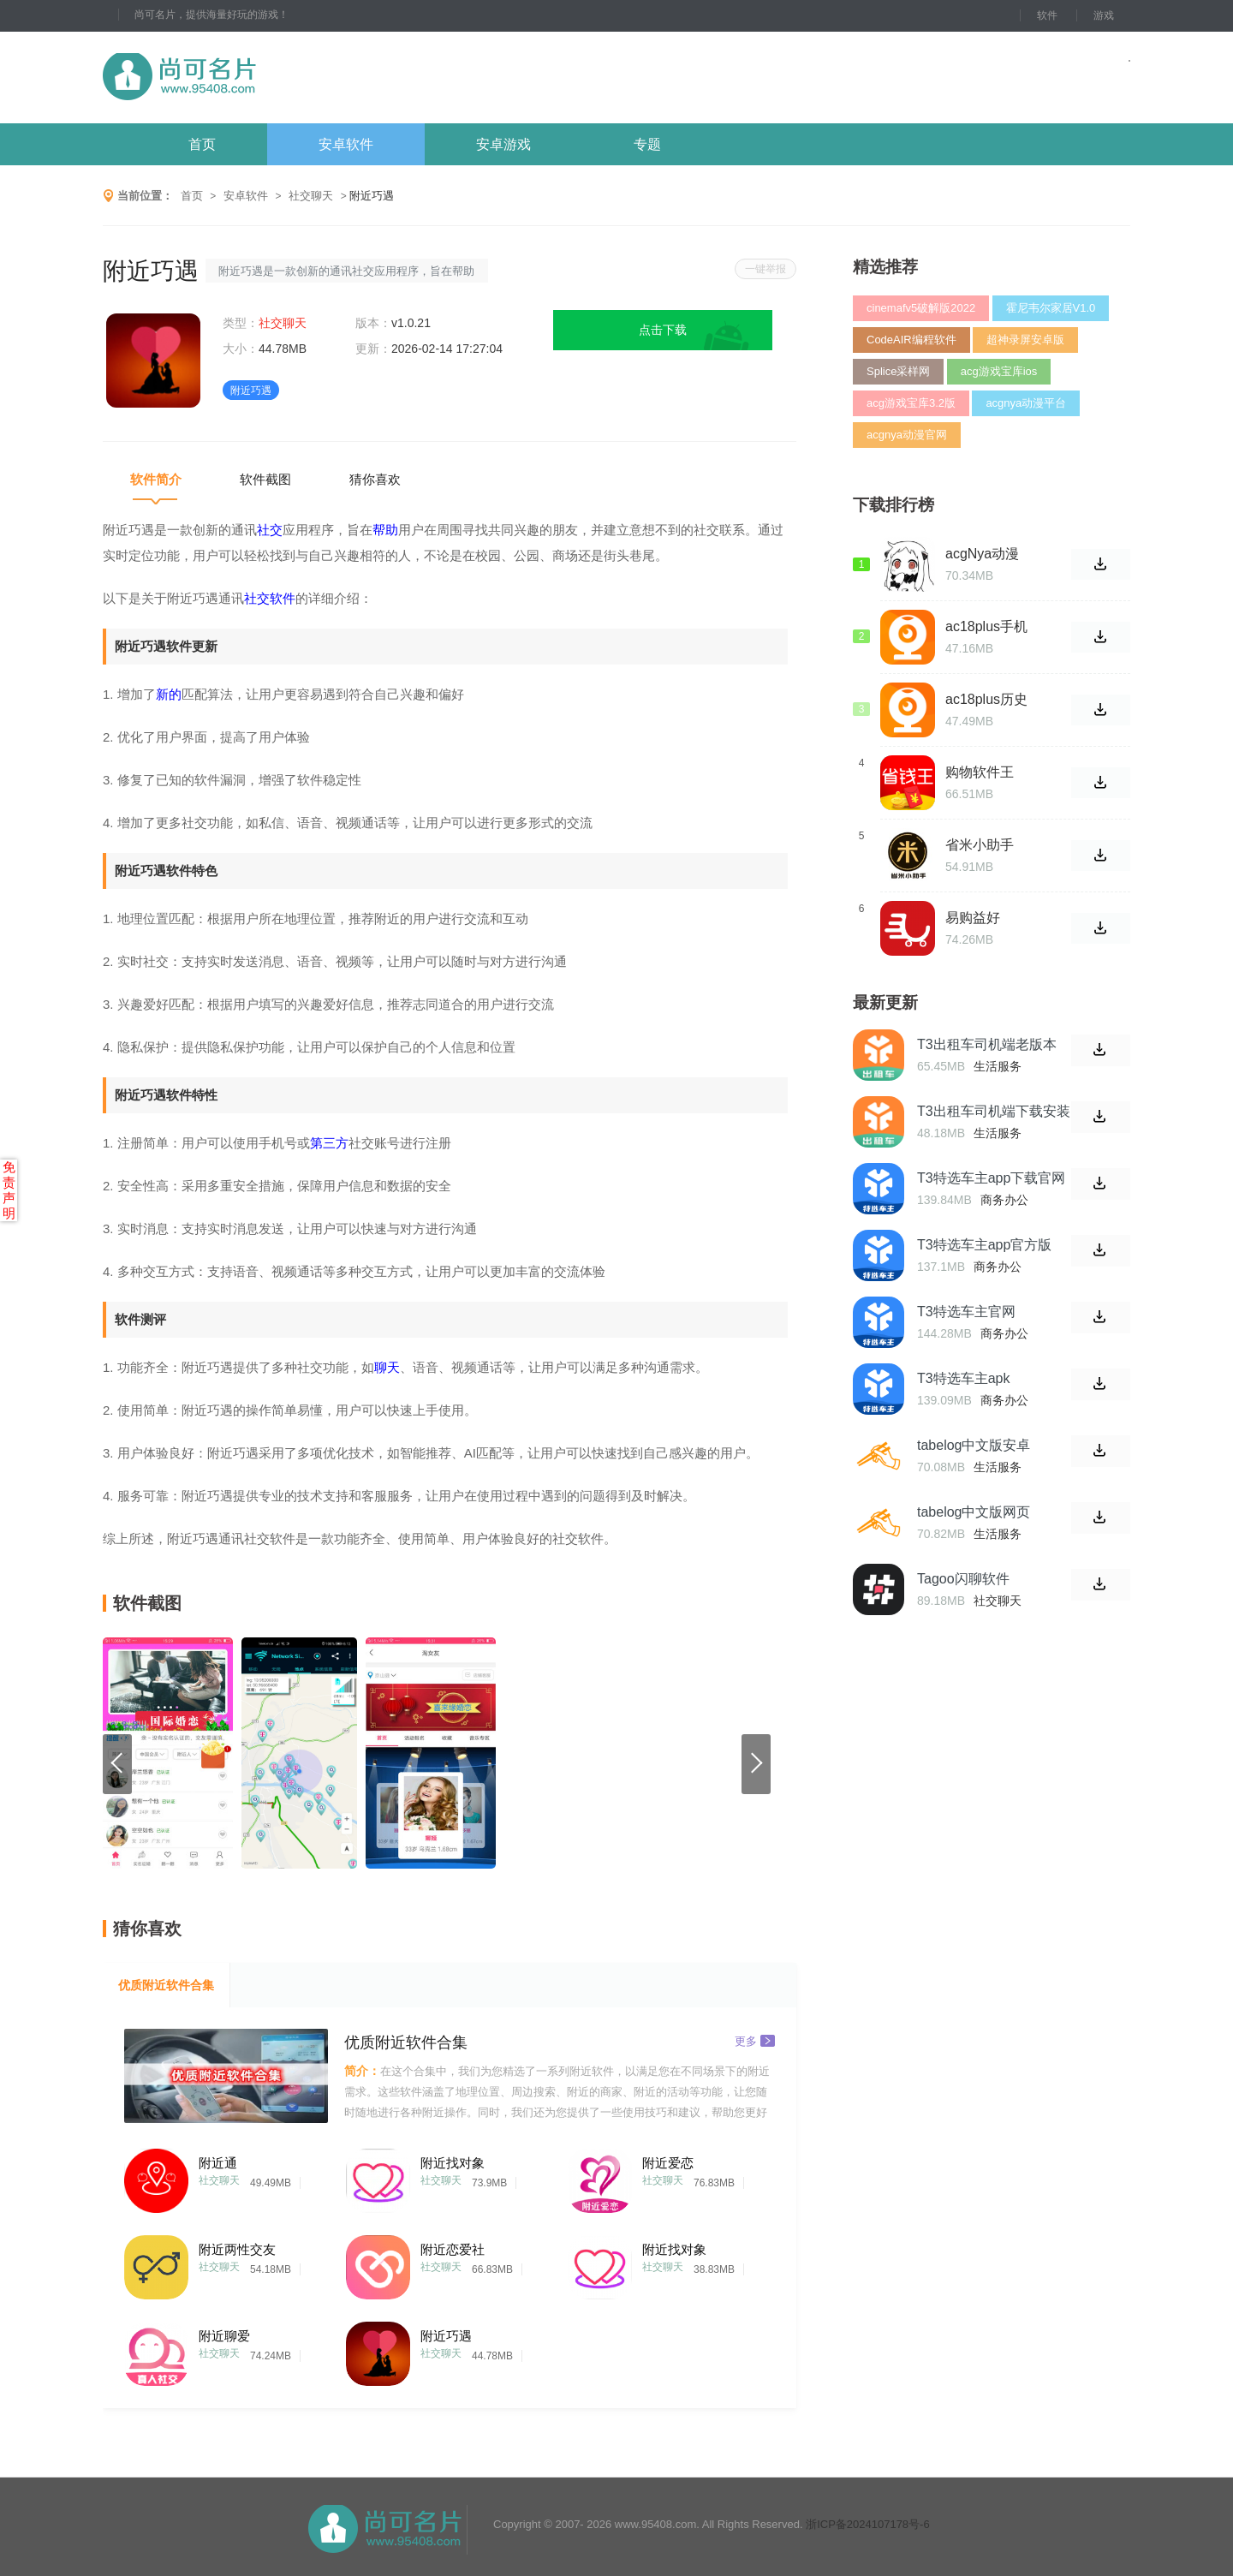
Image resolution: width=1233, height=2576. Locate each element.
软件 (1047, 15)
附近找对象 (452, 2163)
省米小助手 (979, 845)
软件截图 (265, 479)
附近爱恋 (668, 2163)
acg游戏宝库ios (999, 371)
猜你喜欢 (375, 479)
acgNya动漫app (982, 554)
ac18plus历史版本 (986, 699)
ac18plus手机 (986, 626)
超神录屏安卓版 (1025, 339)
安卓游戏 (503, 144)
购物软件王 (979, 772)
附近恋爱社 (452, 2249)
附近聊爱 (224, 2336)
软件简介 (156, 479)
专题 (647, 144)
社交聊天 (311, 195)
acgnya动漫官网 (907, 434)
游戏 (1103, 15)
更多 (755, 2040)
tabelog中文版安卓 (974, 1445)
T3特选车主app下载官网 (991, 1178)
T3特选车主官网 (966, 1311)
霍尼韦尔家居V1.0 (1051, 307)
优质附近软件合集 (166, 1985)
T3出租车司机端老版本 (987, 1044)
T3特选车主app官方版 (984, 1244)
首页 (202, 144)
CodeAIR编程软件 (911, 339)
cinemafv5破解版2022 (921, 307)
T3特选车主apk (963, 1378)
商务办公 (1004, 1200)
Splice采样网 (898, 371)
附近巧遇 (446, 2336)
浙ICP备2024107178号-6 (868, 2524)
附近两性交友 (237, 2249)
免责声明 (9, 1190)
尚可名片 (273, 77)
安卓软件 (346, 144)
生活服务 (998, 1066)
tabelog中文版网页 (974, 1512)
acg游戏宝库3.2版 (911, 403)
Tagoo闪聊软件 (963, 1578)
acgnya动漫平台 (1026, 403)
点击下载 (663, 330)
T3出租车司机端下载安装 (993, 1111)
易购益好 (972, 917)
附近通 (218, 2163)
